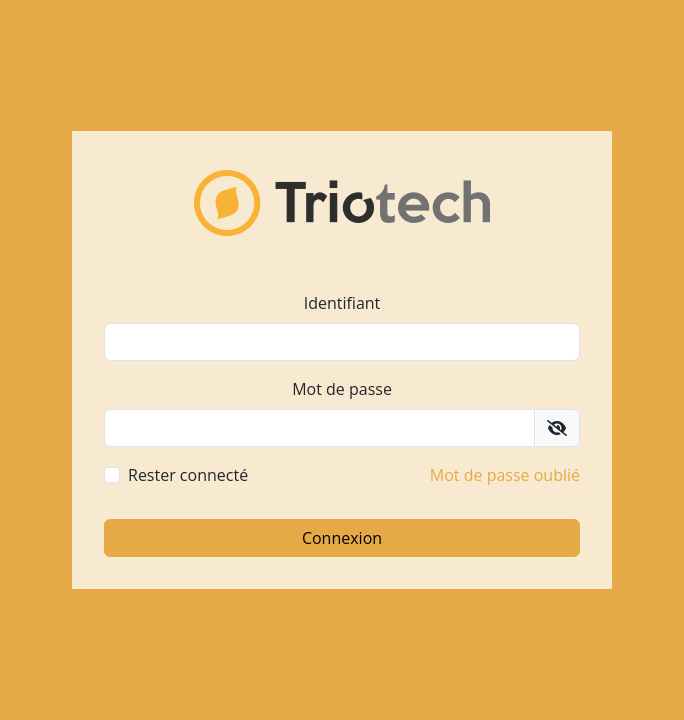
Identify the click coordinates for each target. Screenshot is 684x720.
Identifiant (342, 303)
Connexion (342, 538)
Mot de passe (342, 389)
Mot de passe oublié (505, 475)
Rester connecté (188, 475)
